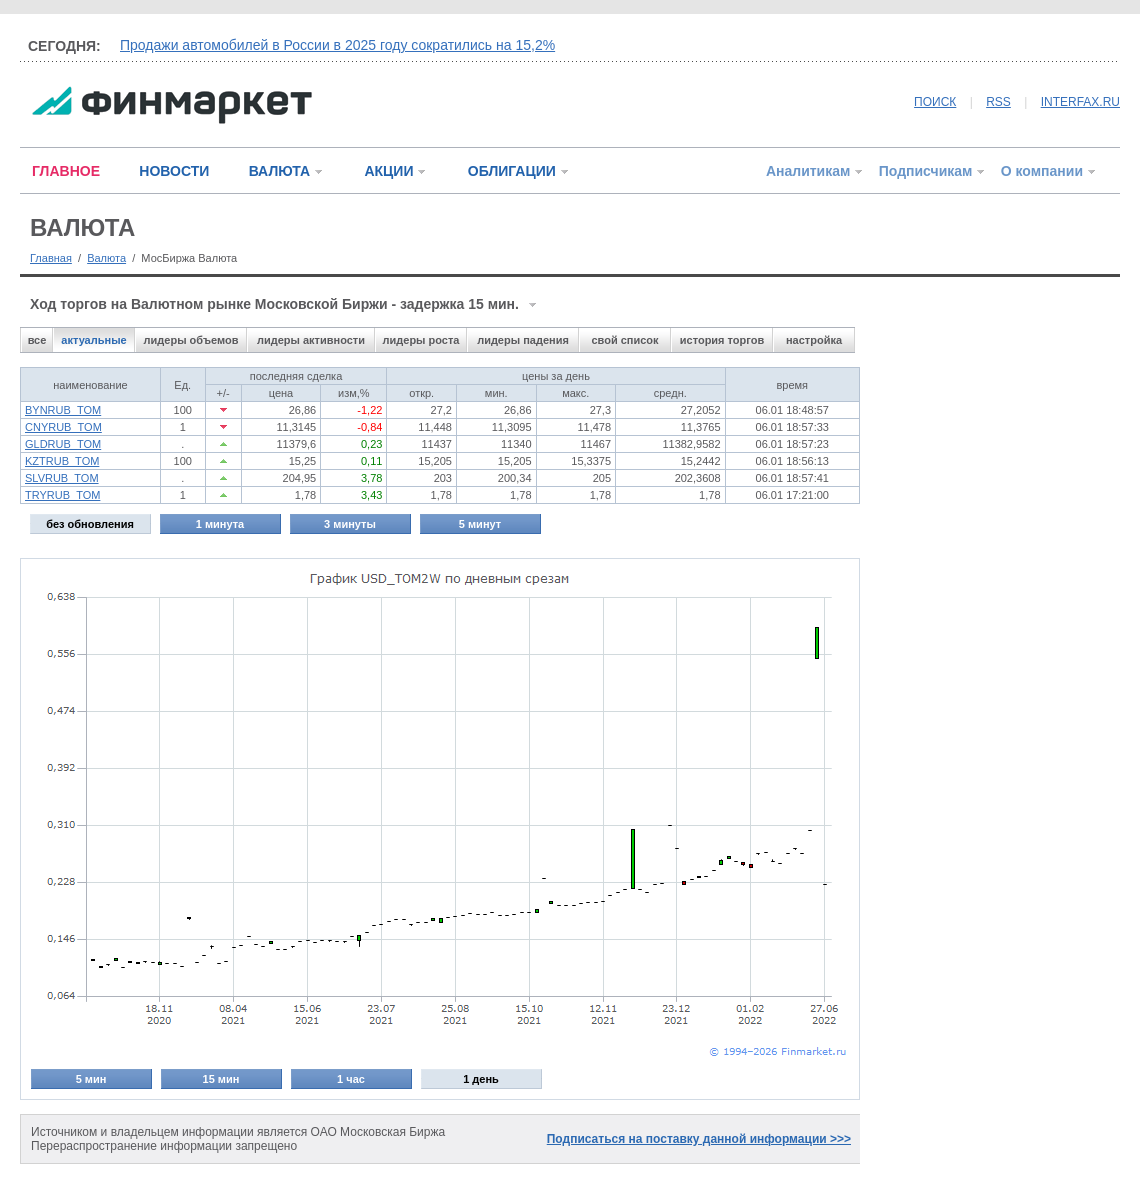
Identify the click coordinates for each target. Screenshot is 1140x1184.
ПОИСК (935, 102)
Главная (51, 258)
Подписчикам (926, 171)
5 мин (91, 1079)
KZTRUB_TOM (62, 461)
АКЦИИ (388, 171)
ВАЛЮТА (279, 171)
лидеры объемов (191, 340)
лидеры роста (421, 340)
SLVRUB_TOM (62, 478)
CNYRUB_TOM (63, 427)
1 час (351, 1079)
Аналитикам (808, 171)
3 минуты (350, 524)
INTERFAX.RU (1080, 102)
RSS (998, 102)
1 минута (220, 524)
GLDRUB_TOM (63, 444)
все (37, 340)
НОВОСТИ (174, 171)
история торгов (722, 340)
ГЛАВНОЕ (66, 171)
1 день (481, 1079)
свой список (624, 340)
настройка (814, 340)
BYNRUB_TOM (63, 410)
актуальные (93, 340)
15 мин (221, 1079)
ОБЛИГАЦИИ (512, 171)
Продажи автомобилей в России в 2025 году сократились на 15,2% (337, 45)
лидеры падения (523, 340)
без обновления (90, 524)
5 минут (480, 524)
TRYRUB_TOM (62, 495)
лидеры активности (311, 340)
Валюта (106, 258)
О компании (1042, 171)
